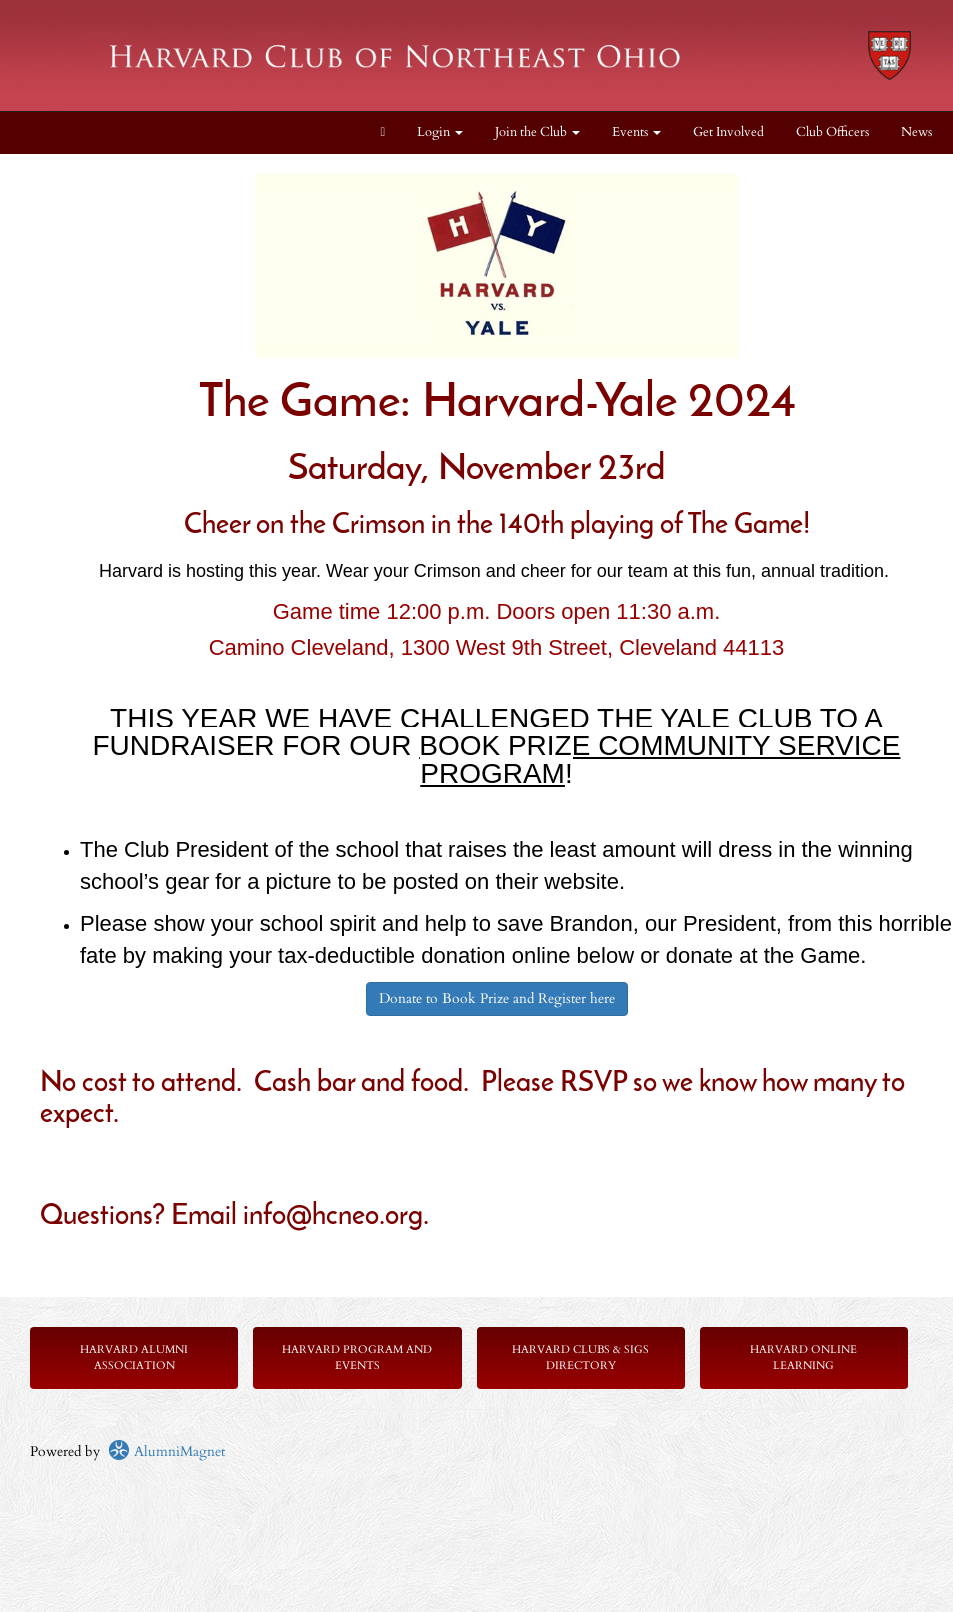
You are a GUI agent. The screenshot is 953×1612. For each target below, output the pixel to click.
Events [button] (636, 132)
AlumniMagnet (166, 1451)
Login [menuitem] (440, 132)
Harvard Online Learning (803, 1357)
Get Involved (728, 132)
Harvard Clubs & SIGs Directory (580, 1357)
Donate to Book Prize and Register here (497, 998)
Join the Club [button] (537, 132)
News (916, 132)
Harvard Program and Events (357, 1357)
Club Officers (832, 132)
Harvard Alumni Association (134, 1357)
